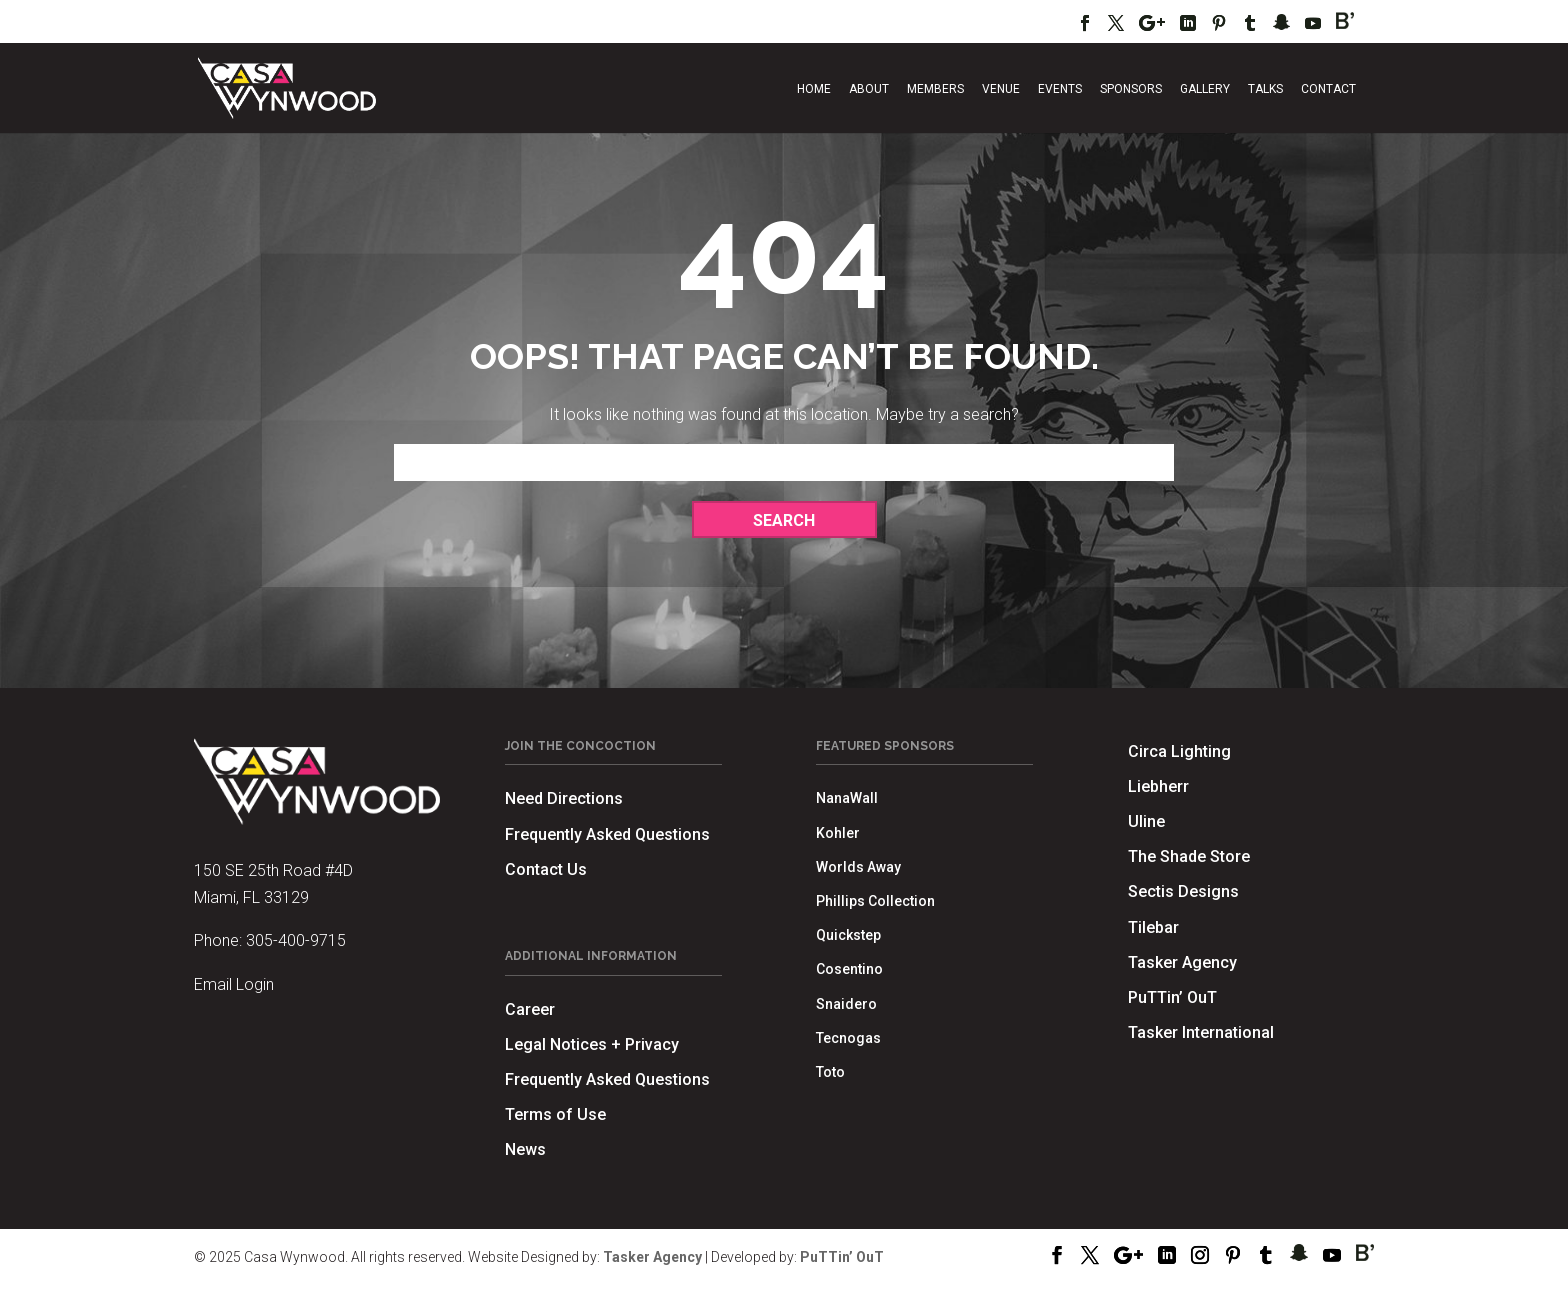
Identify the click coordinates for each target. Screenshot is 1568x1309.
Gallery (1205, 89)
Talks (1265, 89)
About (869, 89)
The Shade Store (1189, 856)
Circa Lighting (1179, 751)
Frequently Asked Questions (607, 834)
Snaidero (846, 1004)
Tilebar (1153, 927)
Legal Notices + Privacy (592, 1044)
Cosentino (849, 969)
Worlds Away (858, 867)
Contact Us (546, 869)
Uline (1146, 821)
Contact (1328, 89)
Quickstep (848, 935)
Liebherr (1158, 786)
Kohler (838, 833)
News (525, 1149)
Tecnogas (848, 1038)
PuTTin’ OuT (1172, 997)
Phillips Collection (875, 901)
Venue (1001, 89)
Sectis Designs (1183, 891)
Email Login (234, 984)
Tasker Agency (1182, 962)
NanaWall (847, 798)
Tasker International (1201, 1032)
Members (935, 89)
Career (530, 1009)
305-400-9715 (296, 940)
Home (814, 89)
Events (1060, 89)
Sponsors (1131, 89)
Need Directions (564, 798)
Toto (830, 1072)
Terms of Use (555, 1114)
